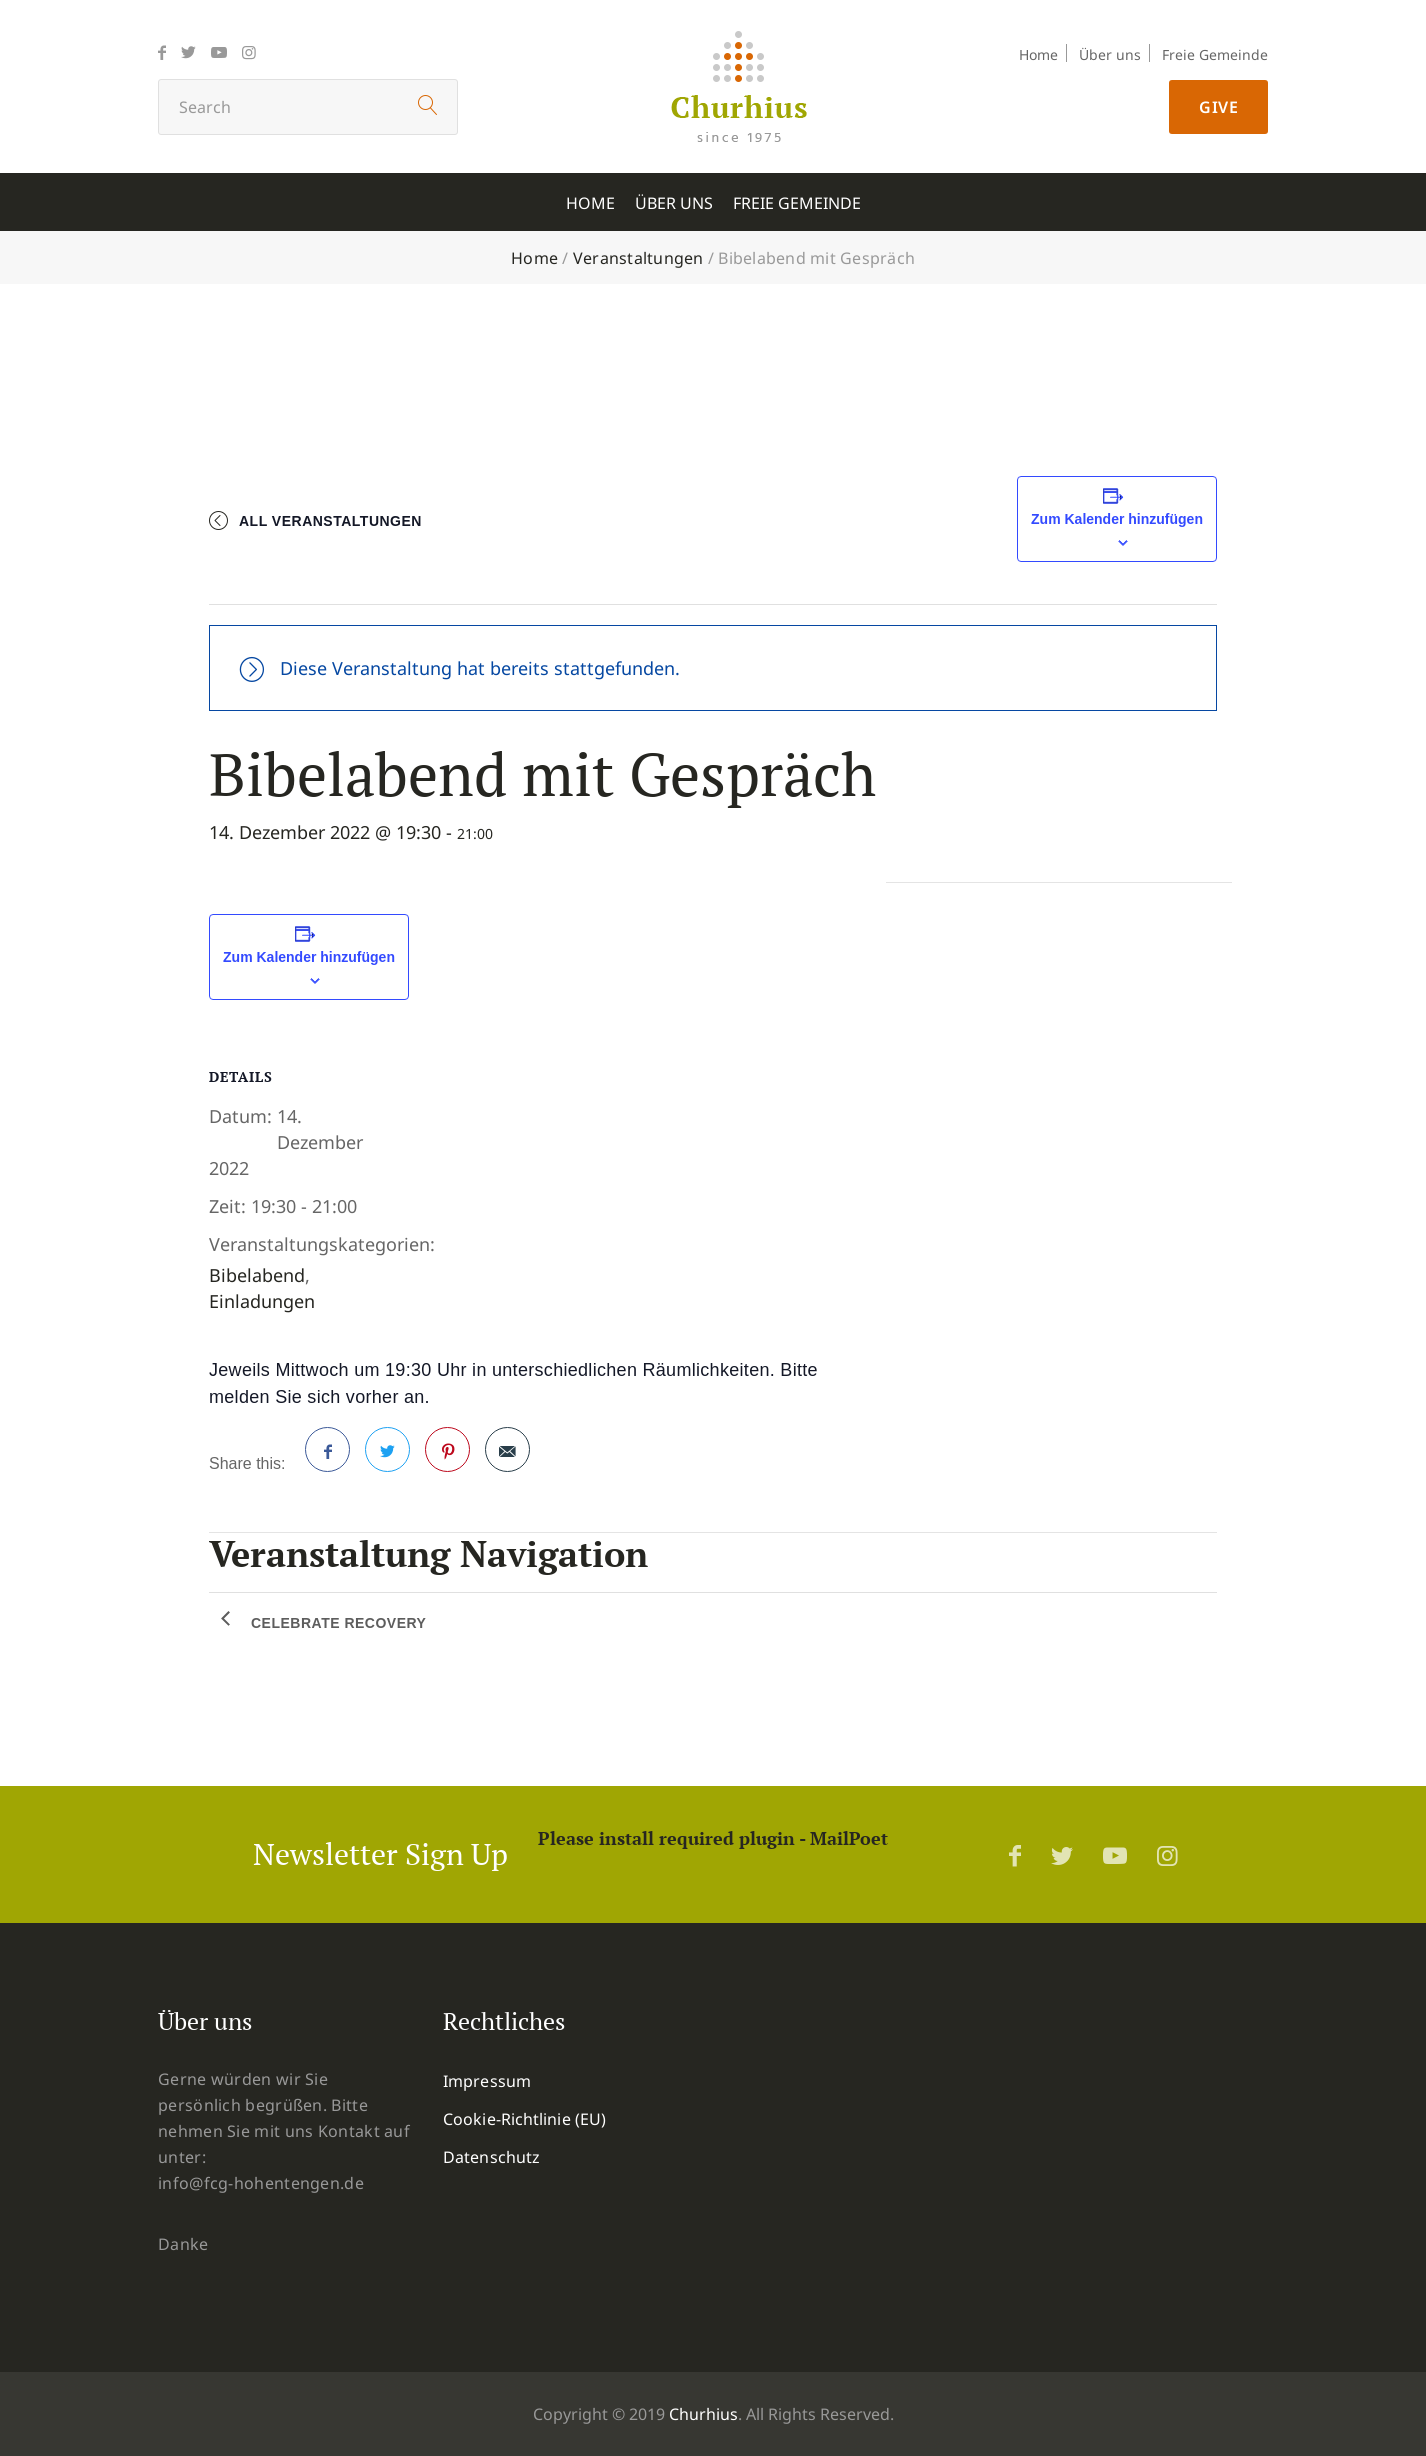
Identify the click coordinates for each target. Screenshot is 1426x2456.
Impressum (487, 2081)
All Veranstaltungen (330, 521)
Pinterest (448, 1457)
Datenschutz (491, 2157)
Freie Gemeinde (1215, 54)
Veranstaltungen (638, 258)
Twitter (388, 1457)
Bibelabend (257, 1275)
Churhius (703, 2414)
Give (1218, 107)
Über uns (1110, 54)
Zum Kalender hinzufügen (1117, 519)
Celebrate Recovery (338, 1623)
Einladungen (262, 1301)
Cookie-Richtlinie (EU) (524, 2119)
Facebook (328, 1457)
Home (1038, 54)
